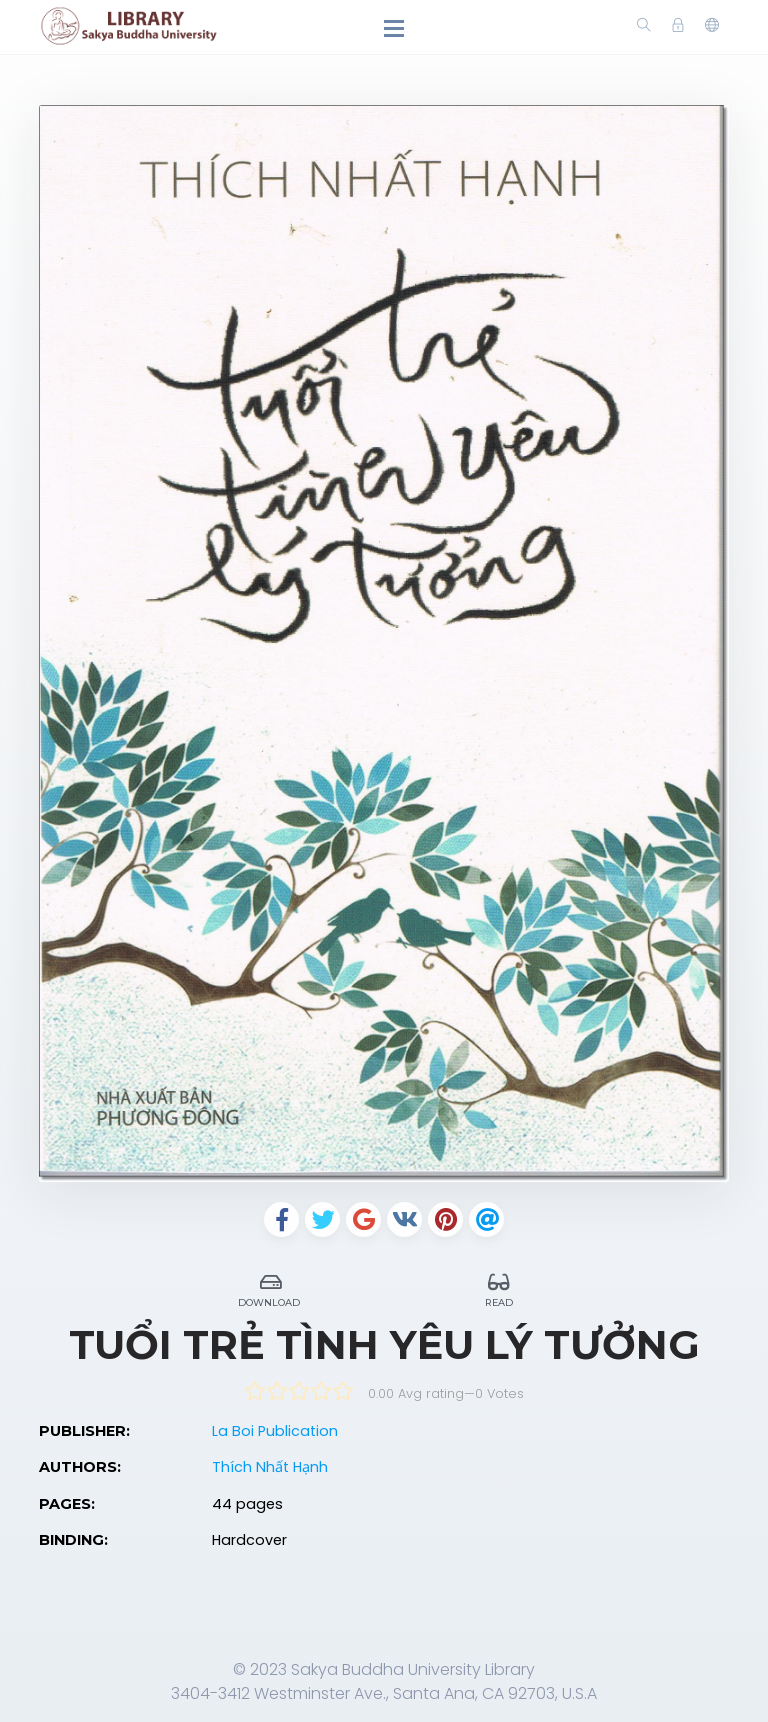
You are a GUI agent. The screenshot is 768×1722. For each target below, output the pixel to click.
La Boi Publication (275, 1431)
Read (499, 1287)
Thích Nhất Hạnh (270, 1467)
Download (271, 1287)
